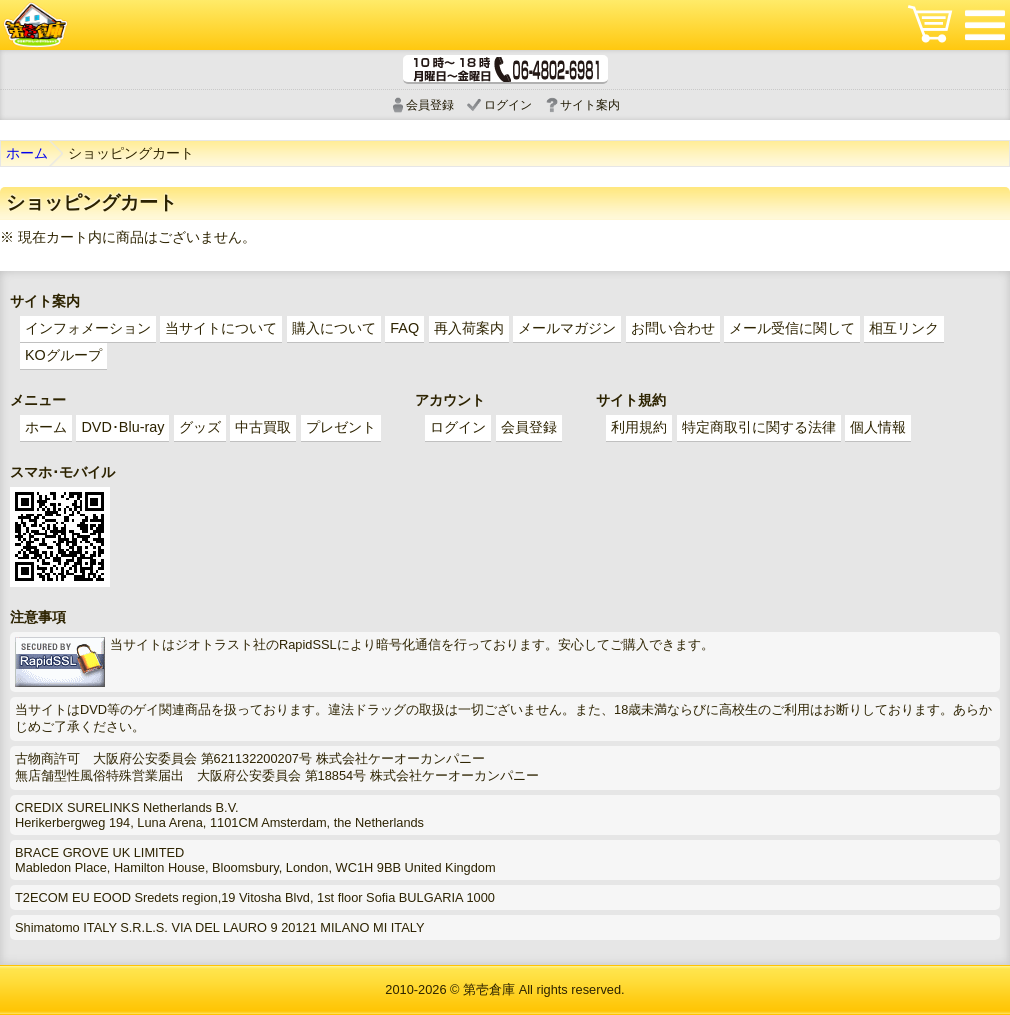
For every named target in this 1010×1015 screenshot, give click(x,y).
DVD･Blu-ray (122, 427)
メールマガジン (567, 328)
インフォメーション (88, 328)
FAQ (404, 328)
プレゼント (341, 427)
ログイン (508, 105)
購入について (334, 328)
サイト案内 (590, 105)
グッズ (200, 427)
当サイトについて (221, 328)
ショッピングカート (930, 25)
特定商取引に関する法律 (759, 427)
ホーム (27, 153)
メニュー (985, 25)
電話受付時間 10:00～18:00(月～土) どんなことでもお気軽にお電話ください (505, 69)
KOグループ (63, 355)
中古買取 (263, 427)
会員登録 (430, 105)
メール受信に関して (792, 328)
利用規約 (639, 427)
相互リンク (904, 328)
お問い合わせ (673, 328)
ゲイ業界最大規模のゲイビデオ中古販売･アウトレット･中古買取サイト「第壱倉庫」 (35, 25)
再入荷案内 (469, 328)
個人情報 (878, 427)
